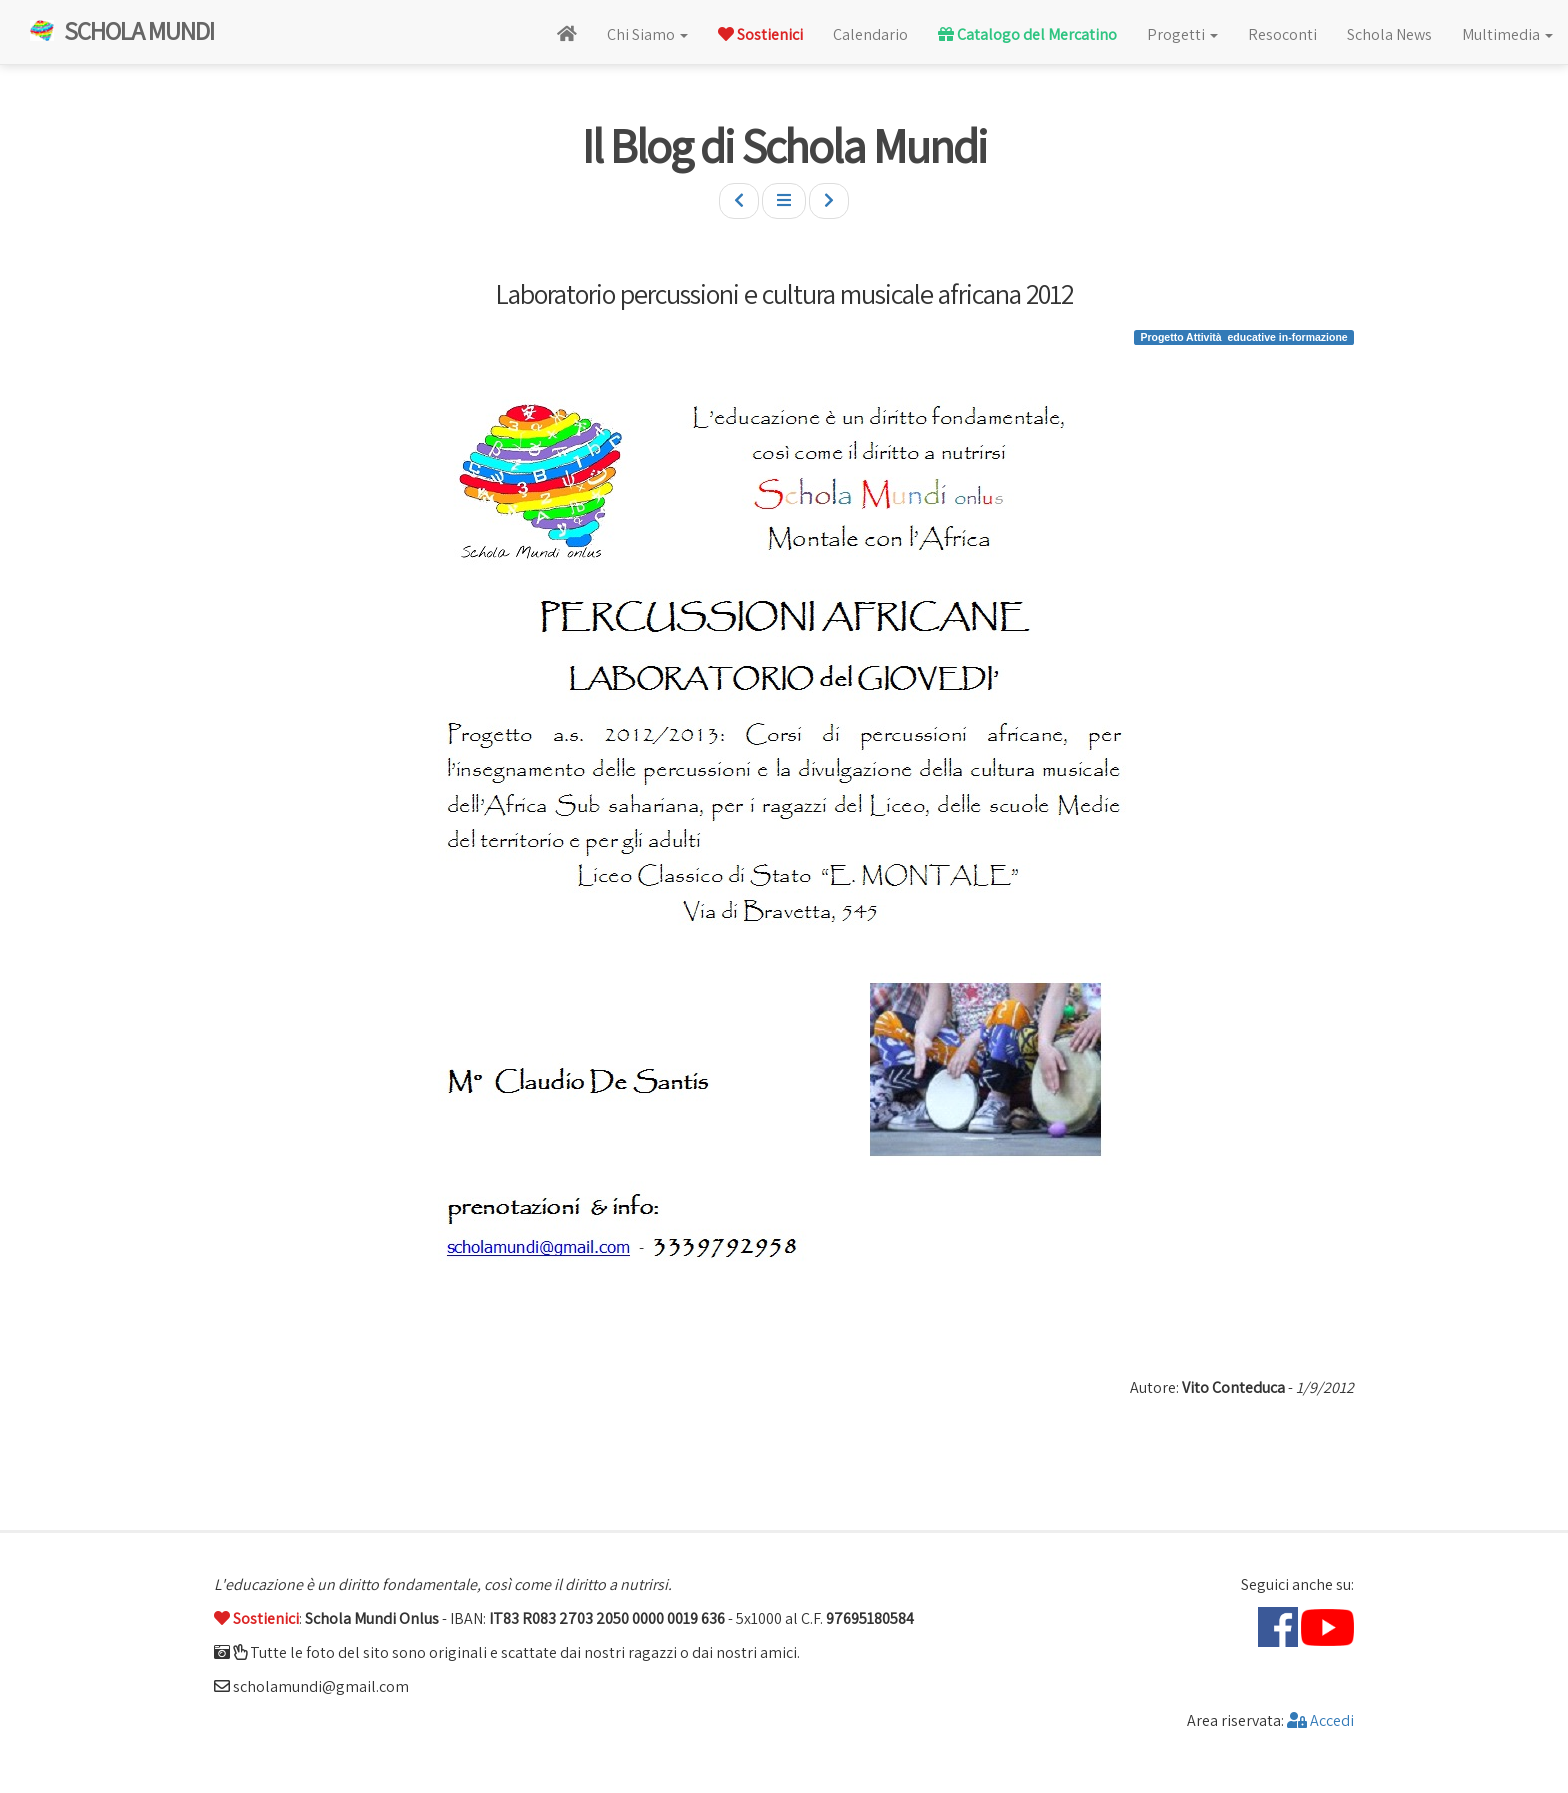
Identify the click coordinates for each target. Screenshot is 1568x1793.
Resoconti (1282, 34)
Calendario (870, 34)
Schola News (1389, 34)
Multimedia (1507, 34)
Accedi (1320, 1720)
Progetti (1182, 34)
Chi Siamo (647, 34)
